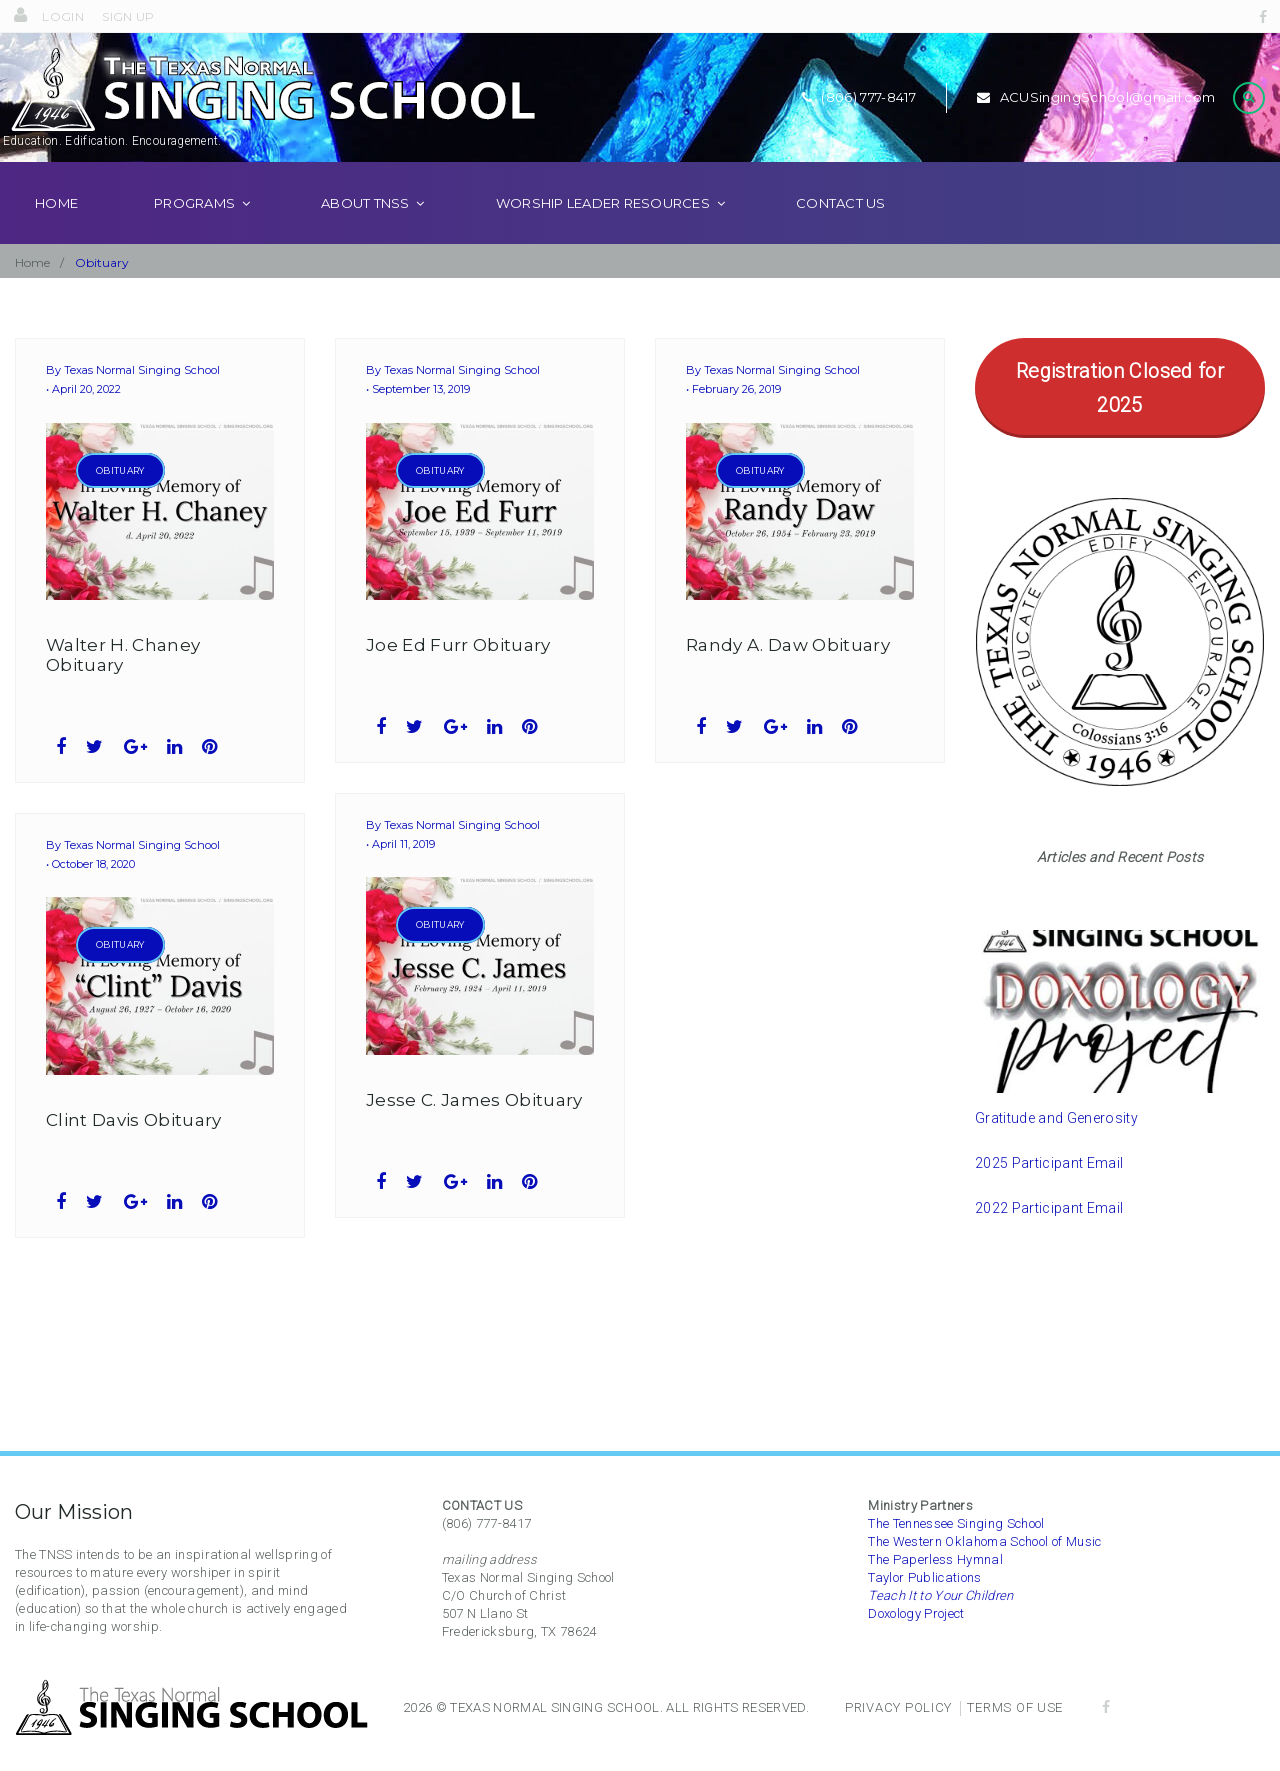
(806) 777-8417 (856, 111)
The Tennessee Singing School (956, 1523)
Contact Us (841, 231)
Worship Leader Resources (603, 231)
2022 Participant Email (1049, 1236)
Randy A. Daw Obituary (788, 673)
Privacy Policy (898, 1707)
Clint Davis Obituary (134, 1148)
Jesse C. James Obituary (474, 1128)
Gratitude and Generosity (1056, 1146)
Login (64, 16)
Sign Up (129, 16)
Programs (194, 231)
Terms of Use (1015, 1707)
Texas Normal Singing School (142, 399)
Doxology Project (916, 1613)
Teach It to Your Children (941, 1595)
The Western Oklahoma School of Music (984, 1541)
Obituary (120, 498)
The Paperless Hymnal (935, 1559)
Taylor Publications (924, 1577)
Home (56, 231)
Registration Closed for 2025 (1120, 416)
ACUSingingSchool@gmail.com (1095, 111)
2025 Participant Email (1049, 1191)
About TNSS (365, 231)
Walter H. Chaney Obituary (123, 683)
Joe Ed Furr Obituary (458, 673)
